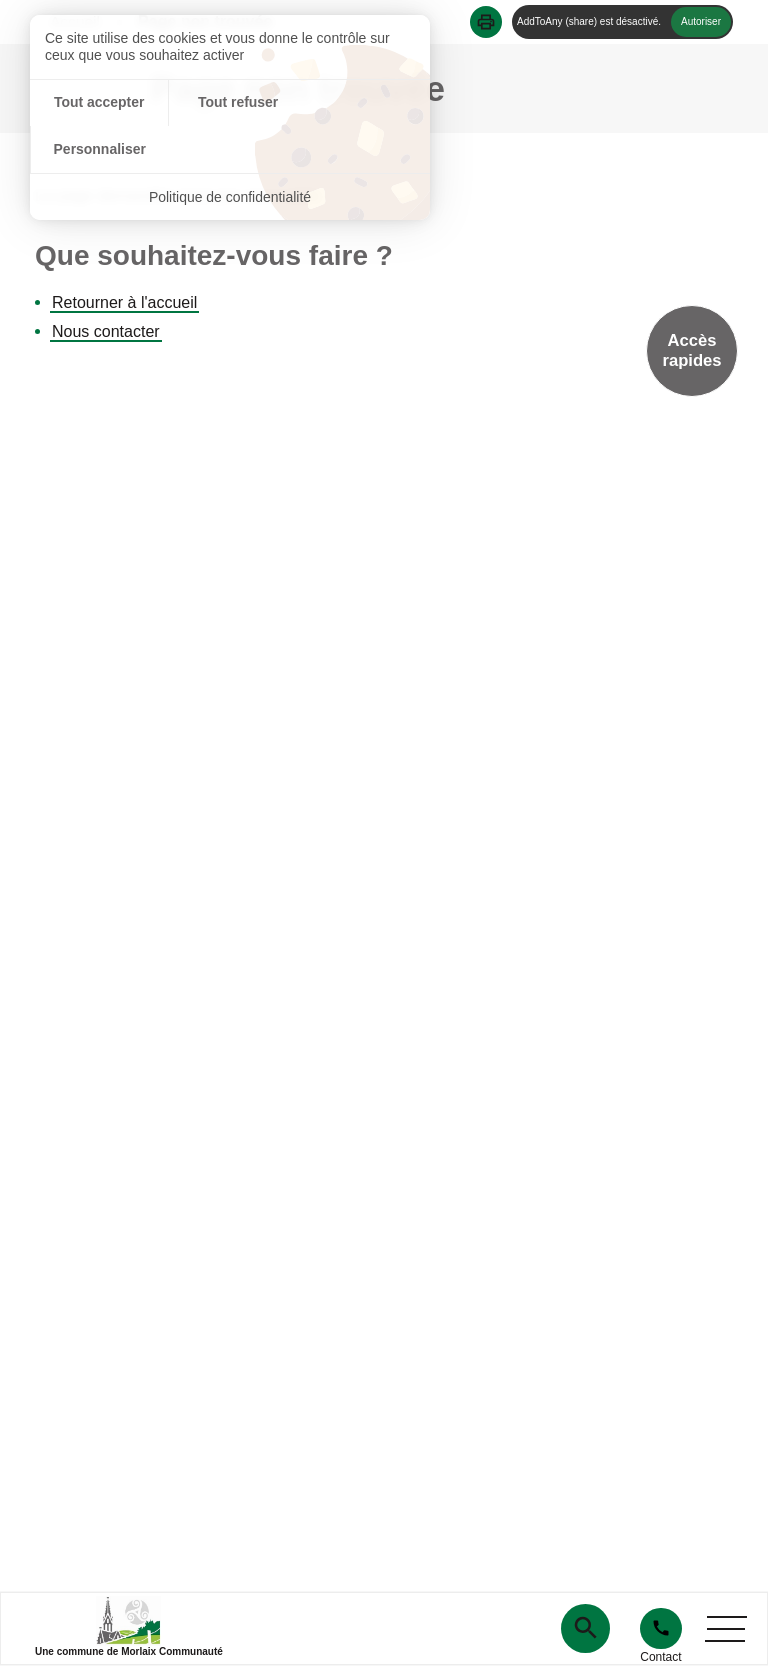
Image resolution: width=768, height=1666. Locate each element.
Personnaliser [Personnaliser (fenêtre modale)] (363, 103)
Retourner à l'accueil (124, 302)
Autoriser (701, 21)
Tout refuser (230, 103)
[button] (486, 22)
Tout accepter (96, 103)
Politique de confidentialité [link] (230, 150)
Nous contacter (106, 331)
